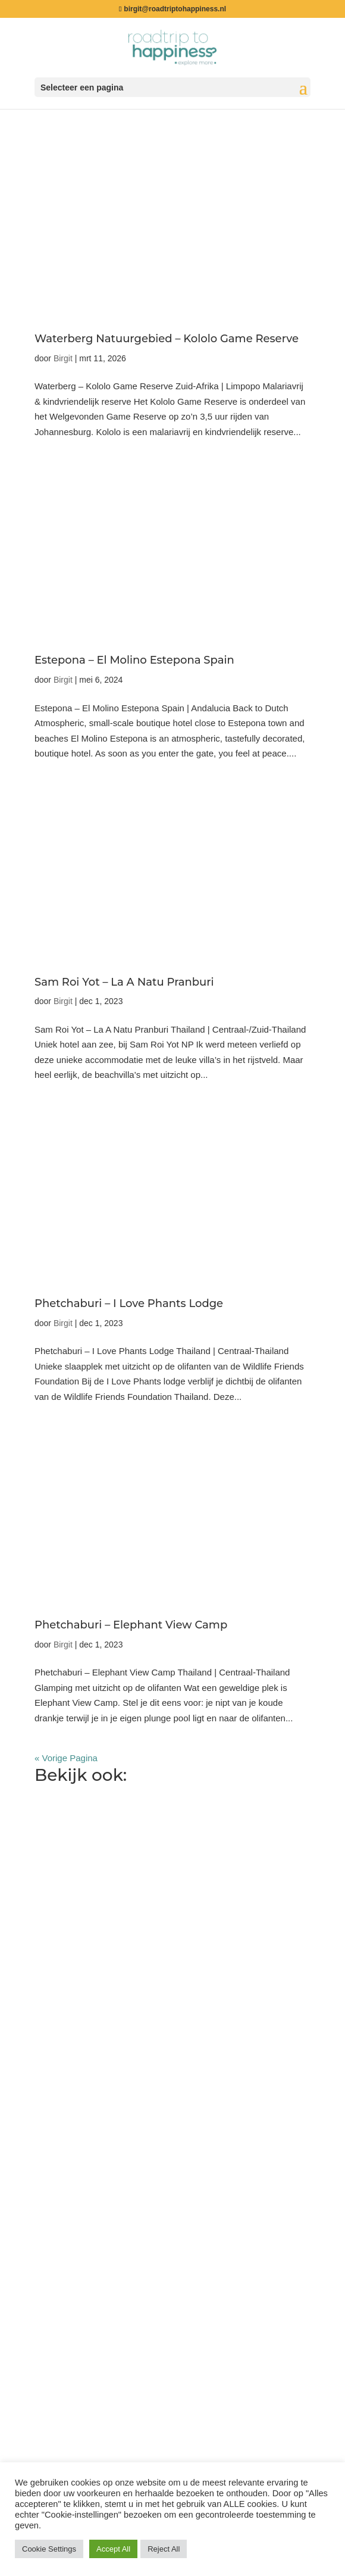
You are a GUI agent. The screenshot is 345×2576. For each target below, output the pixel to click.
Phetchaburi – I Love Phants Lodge (128, 1303)
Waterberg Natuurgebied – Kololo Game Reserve (166, 338)
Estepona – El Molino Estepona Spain (134, 660)
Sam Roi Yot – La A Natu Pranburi (124, 982)
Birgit (63, 358)
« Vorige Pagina (66, 1758)
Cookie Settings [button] (49, 2548)
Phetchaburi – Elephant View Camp (130, 1624)
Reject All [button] (164, 2548)
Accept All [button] (113, 2548)
